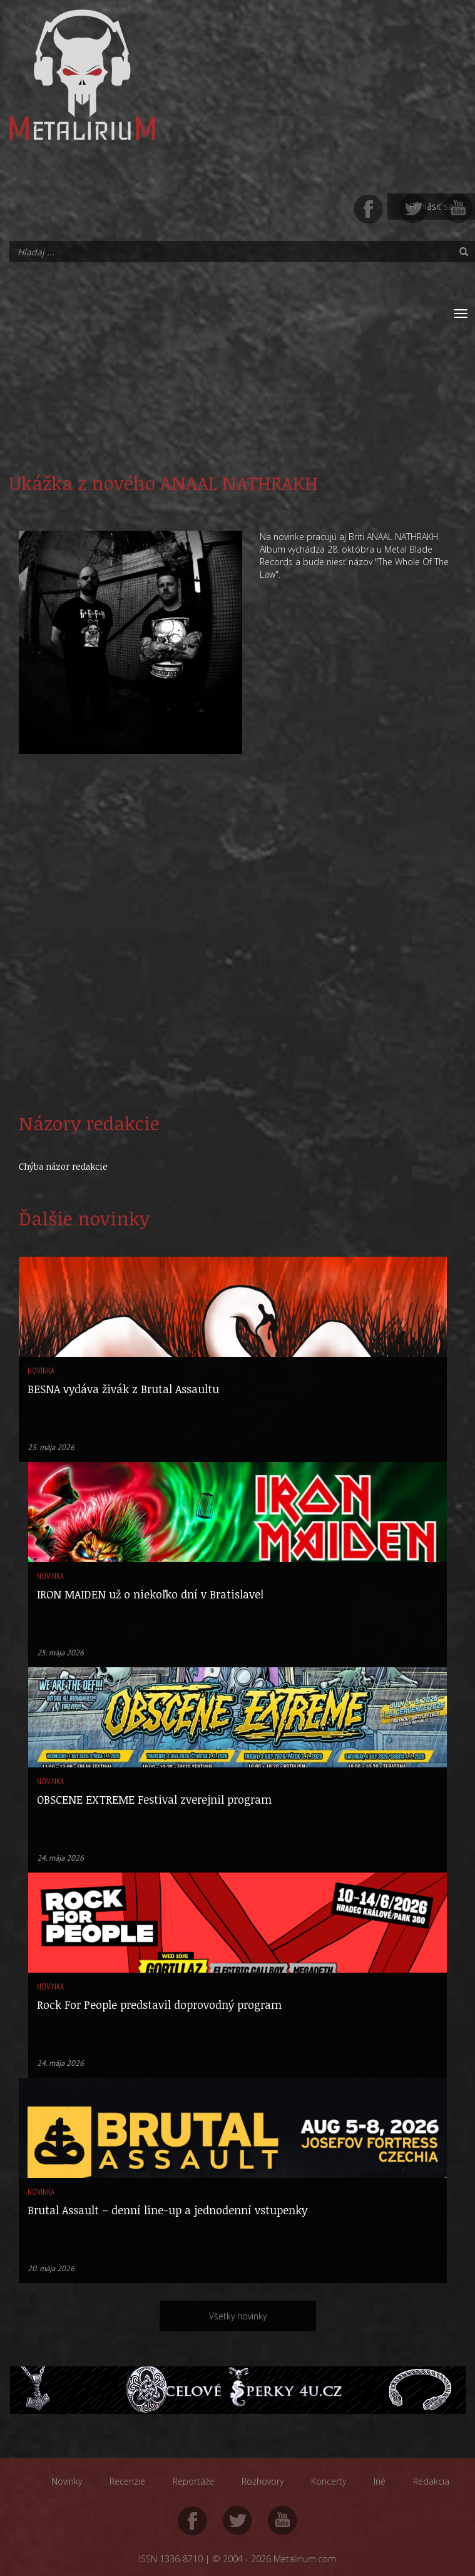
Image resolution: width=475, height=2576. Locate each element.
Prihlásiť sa (431, 206)
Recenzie (127, 2481)
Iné (380, 2481)
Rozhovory (262, 2481)
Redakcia (431, 2481)
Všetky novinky (238, 2316)
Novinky (66, 2481)
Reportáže (193, 2481)
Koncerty (328, 2481)
